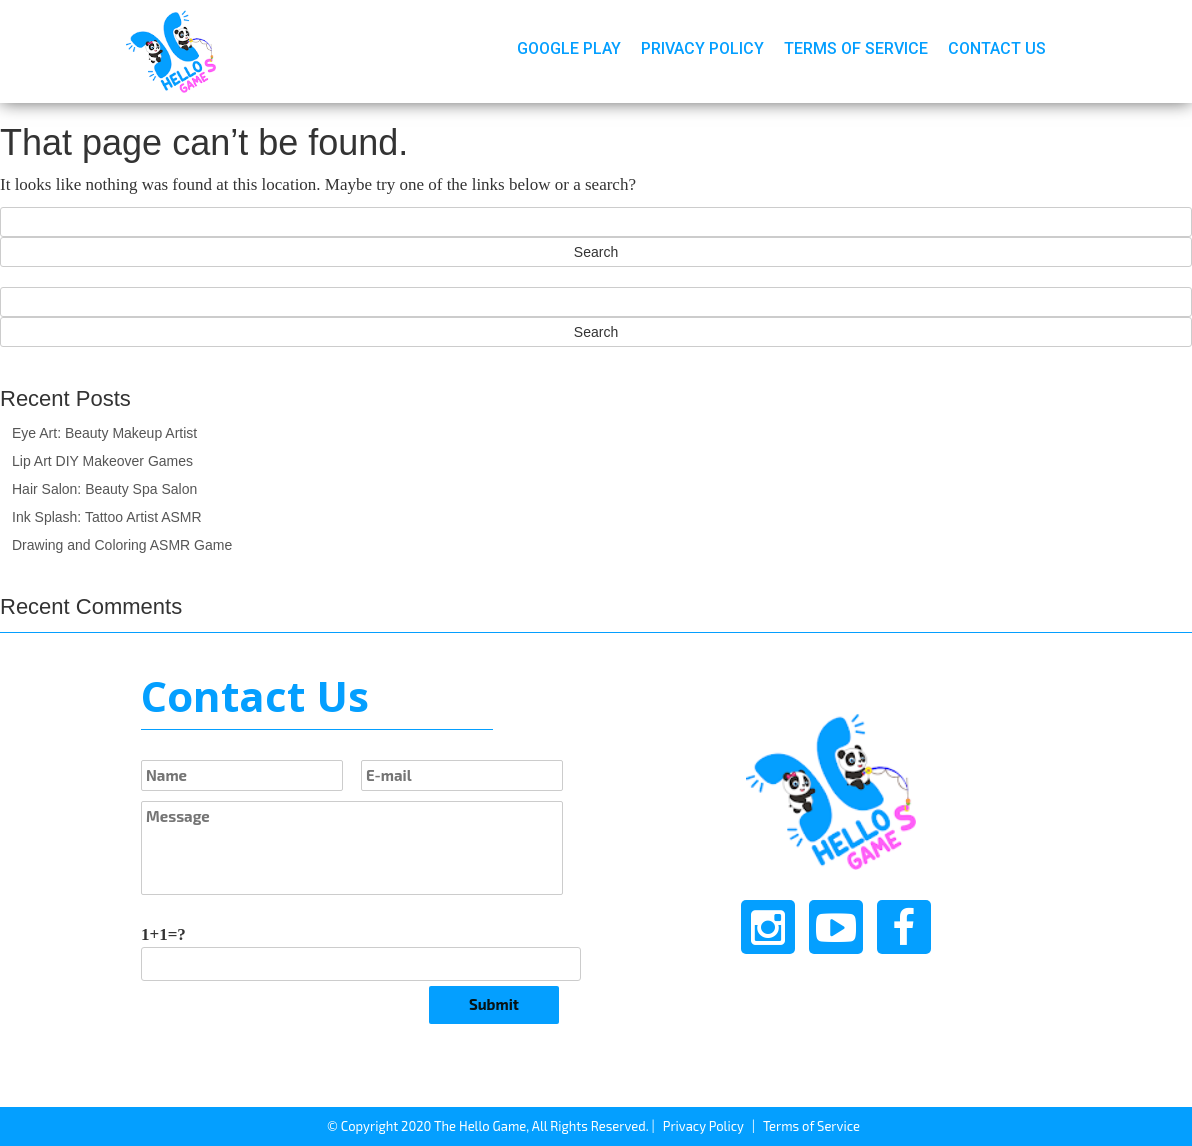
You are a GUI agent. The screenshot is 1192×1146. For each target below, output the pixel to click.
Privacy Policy (702, 48)
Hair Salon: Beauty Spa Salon (104, 489)
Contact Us (997, 48)
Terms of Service (856, 48)
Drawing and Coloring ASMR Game (122, 545)
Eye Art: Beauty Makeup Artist (104, 433)
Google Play (569, 48)
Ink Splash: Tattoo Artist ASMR (107, 517)
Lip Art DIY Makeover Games (102, 461)
